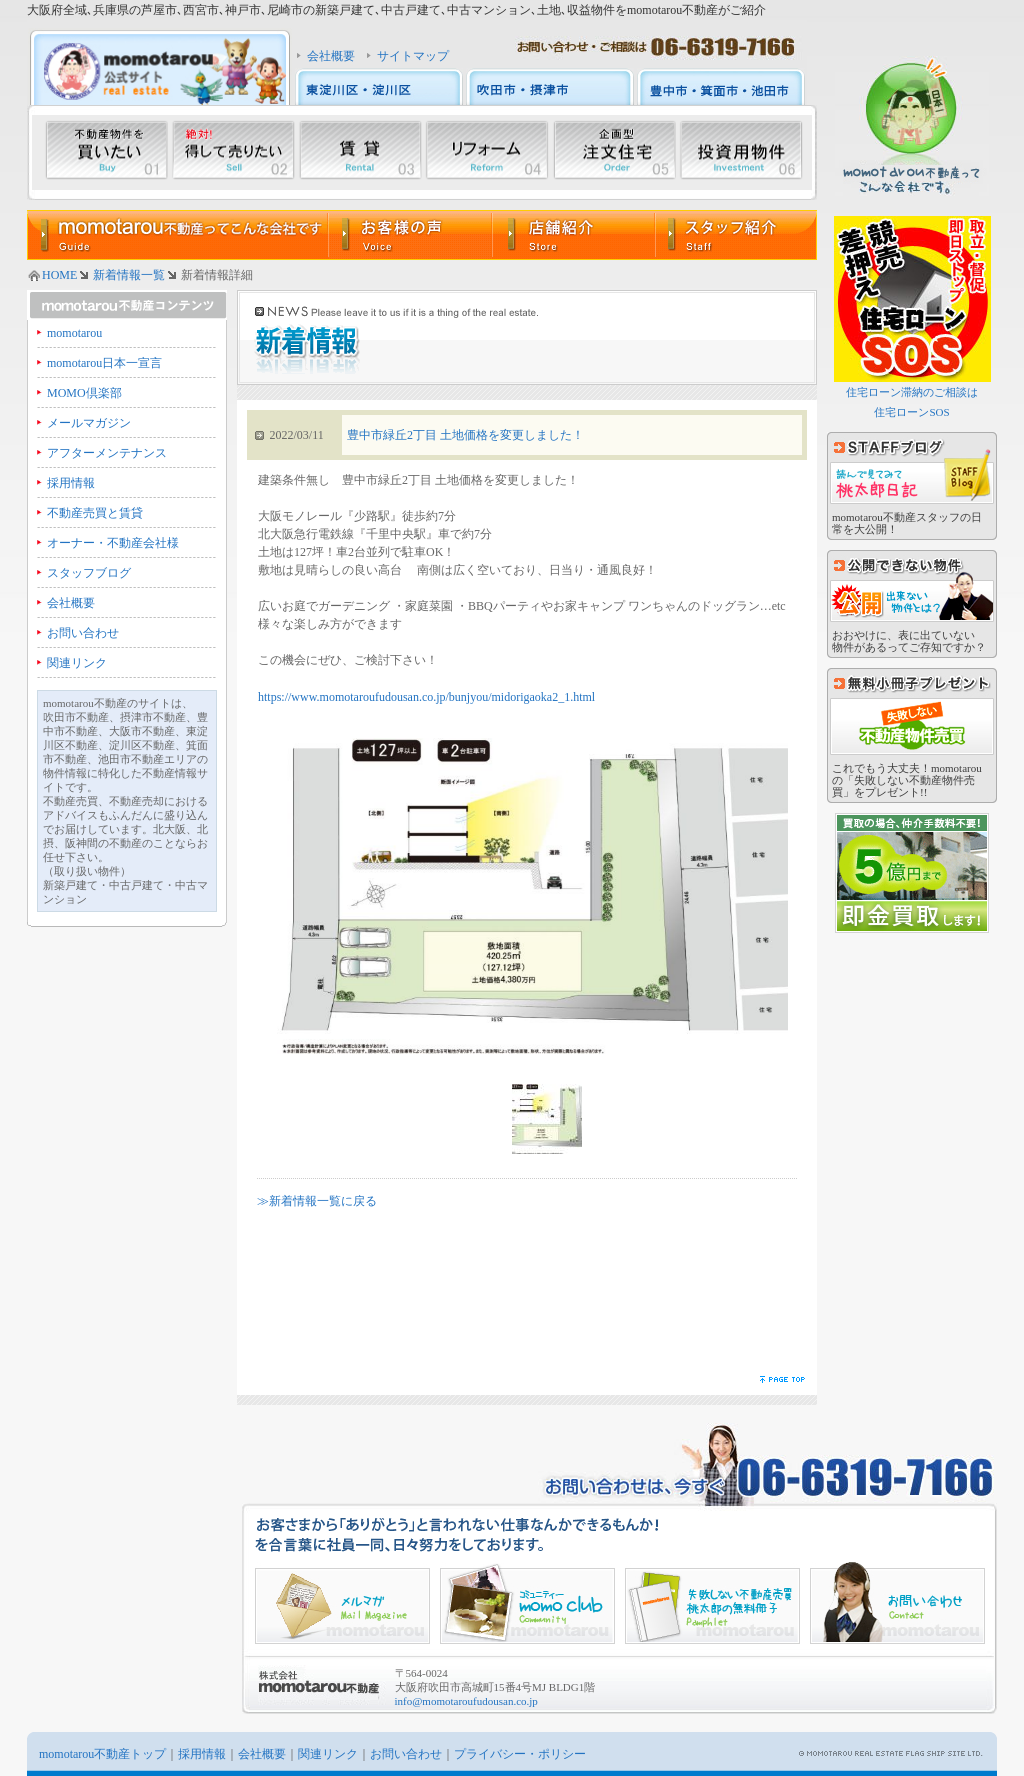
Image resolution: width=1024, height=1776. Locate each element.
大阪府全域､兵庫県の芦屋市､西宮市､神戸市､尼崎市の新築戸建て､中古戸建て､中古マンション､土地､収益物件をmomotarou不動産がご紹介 (396, 10)
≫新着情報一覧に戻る (317, 1201)
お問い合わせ (83, 633)
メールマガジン (89, 423)
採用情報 (71, 483)
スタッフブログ (89, 573)
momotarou (74, 333)
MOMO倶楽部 (84, 393)
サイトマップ (413, 56)
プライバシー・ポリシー (520, 1754)
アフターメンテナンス (107, 453)
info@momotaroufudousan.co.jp (466, 1701)
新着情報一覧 (129, 275)
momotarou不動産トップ (102, 1754)
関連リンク (77, 663)
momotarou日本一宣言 (104, 363)
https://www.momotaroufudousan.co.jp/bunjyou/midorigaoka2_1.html (426, 697)
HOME (59, 275)
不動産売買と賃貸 (95, 513)
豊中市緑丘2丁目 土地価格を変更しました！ (465, 435)
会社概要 (331, 56)
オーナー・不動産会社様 (113, 543)
